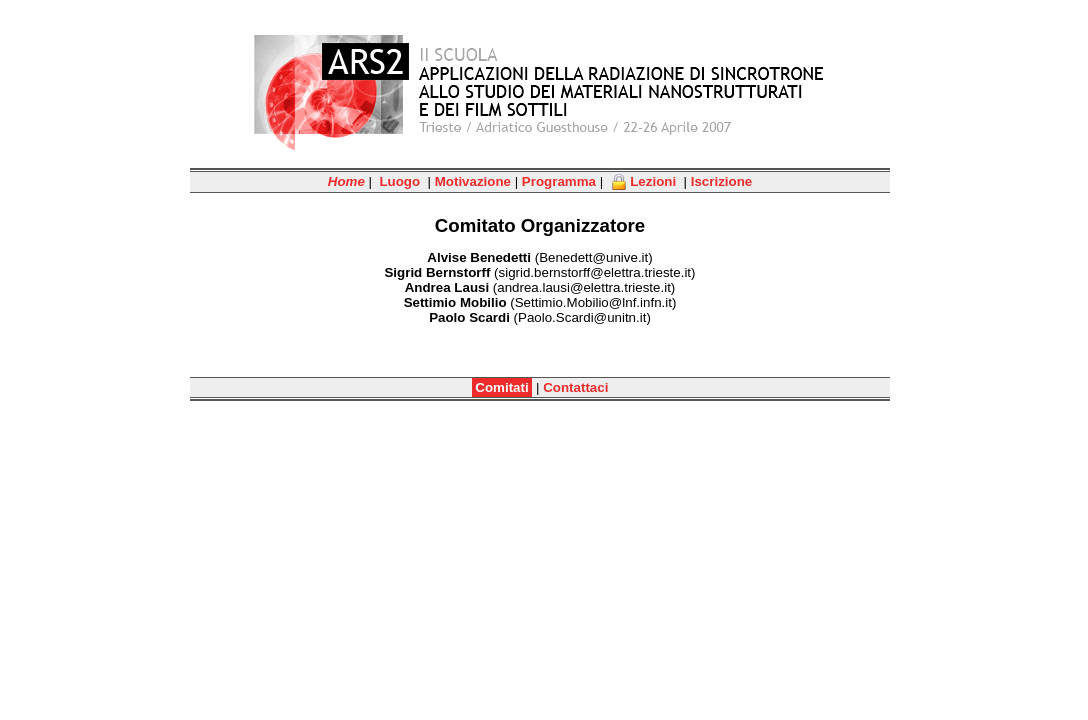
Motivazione (473, 181)
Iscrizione (721, 181)
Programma (559, 181)
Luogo (399, 181)
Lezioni (644, 181)
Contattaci (575, 387)
